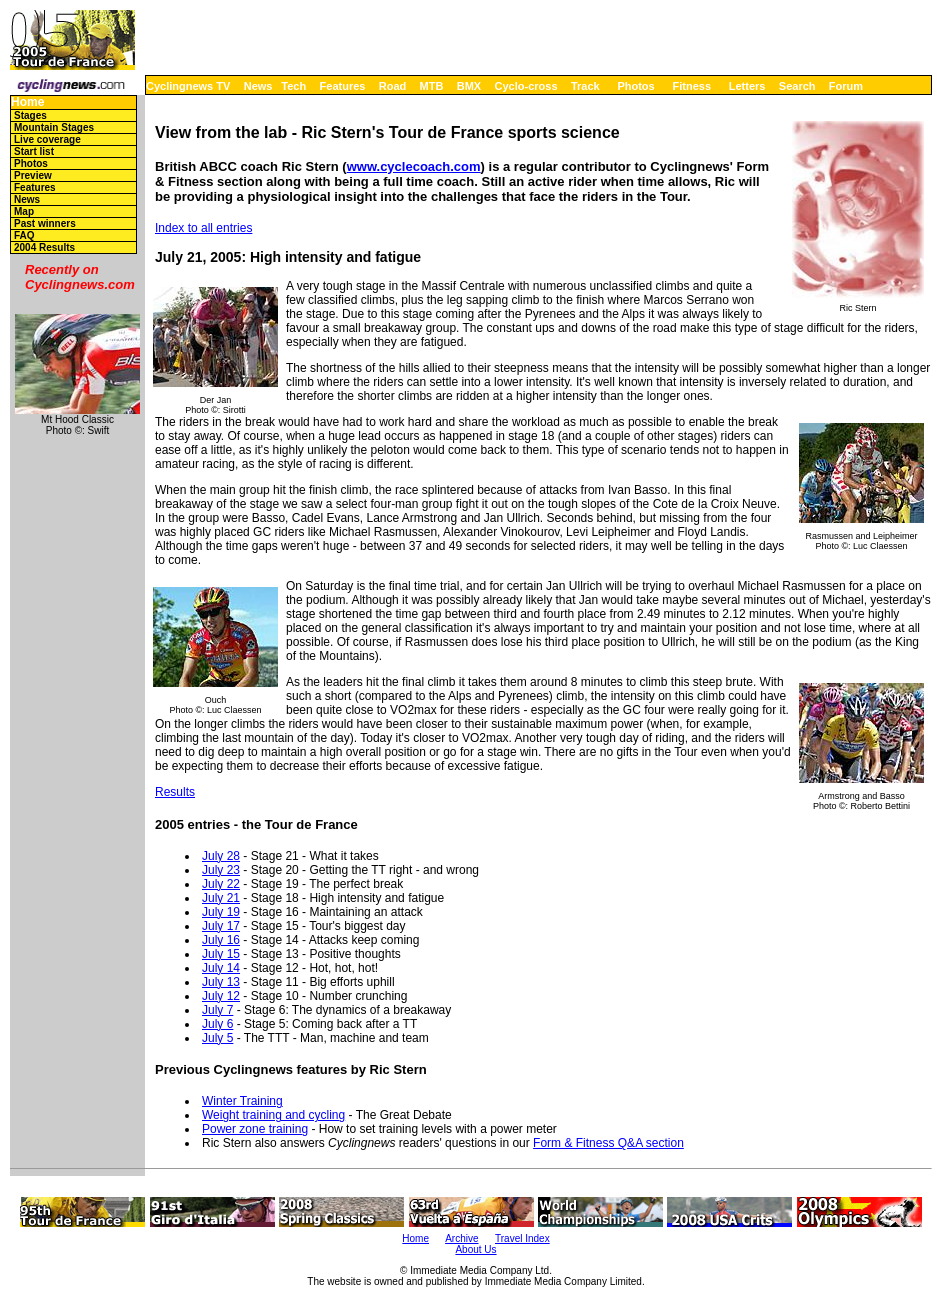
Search (797, 86)
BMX (469, 86)
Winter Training (242, 1101)
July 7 (217, 1010)
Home (27, 102)
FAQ (24, 235)
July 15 (221, 954)
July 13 (221, 982)
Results (175, 792)
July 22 (221, 884)
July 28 (221, 856)
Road (393, 86)
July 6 (217, 1024)
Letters (747, 86)
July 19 (221, 912)
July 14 (221, 968)
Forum (846, 86)
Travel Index (522, 1238)
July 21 (221, 898)
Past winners (45, 223)
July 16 (221, 940)
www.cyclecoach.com (414, 166)
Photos (635, 86)
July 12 (221, 996)
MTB (432, 86)
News (258, 86)
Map (24, 211)
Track (585, 86)
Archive (461, 1238)
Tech (293, 86)
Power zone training (255, 1129)
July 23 (221, 870)
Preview (33, 175)
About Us (475, 1249)
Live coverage (47, 139)
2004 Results (44, 247)
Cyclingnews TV (188, 86)
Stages (30, 115)
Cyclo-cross (526, 86)
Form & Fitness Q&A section (608, 1143)
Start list (34, 151)
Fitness (691, 86)
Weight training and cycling (273, 1115)
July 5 (217, 1038)
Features (343, 86)
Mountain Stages (54, 127)
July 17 (221, 926)
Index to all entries (203, 228)
